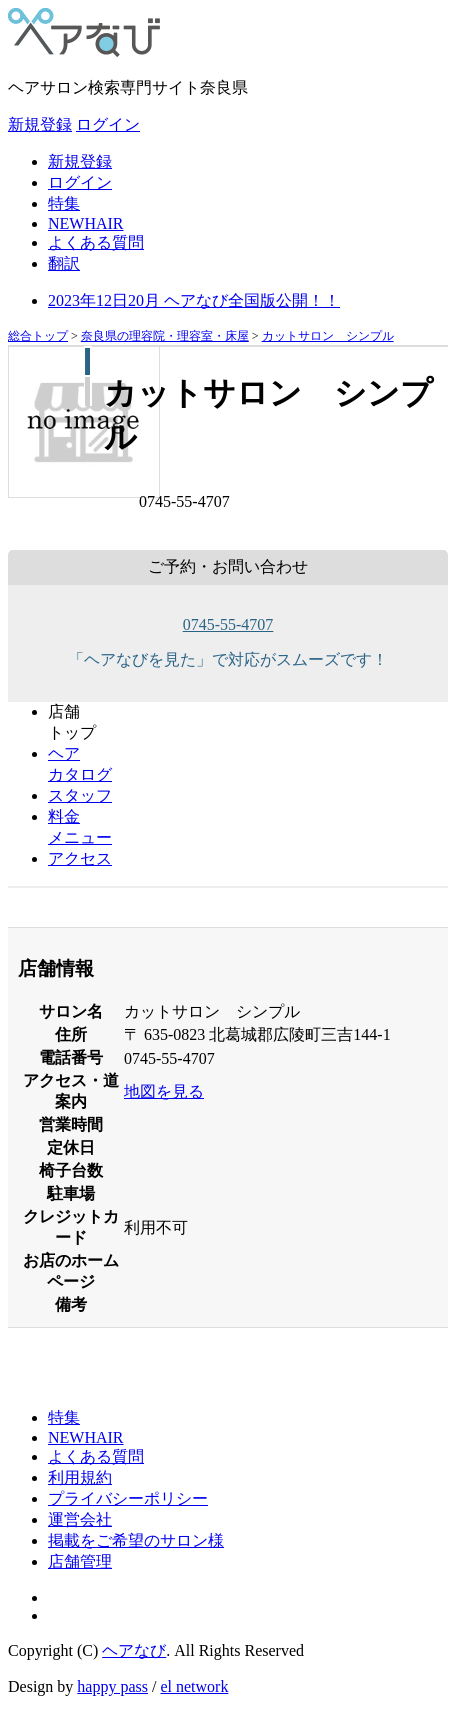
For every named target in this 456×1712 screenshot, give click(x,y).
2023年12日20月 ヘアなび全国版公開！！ (194, 300)
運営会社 (80, 1519)
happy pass (112, 1686)
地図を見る (164, 1091)
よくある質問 (96, 242)
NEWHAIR (86, 223)
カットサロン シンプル (328, 336)
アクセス (80, 858)
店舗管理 (80, 1561)
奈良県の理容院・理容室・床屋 (165, 336)
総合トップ (38, 336)
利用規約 (80, 1477)
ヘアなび (134, 1650)
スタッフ (80, 795)
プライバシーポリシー (128, 1498)
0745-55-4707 (228, 624)
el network (194, 1686)
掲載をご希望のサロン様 (136, 1540)
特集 (64, 203)
